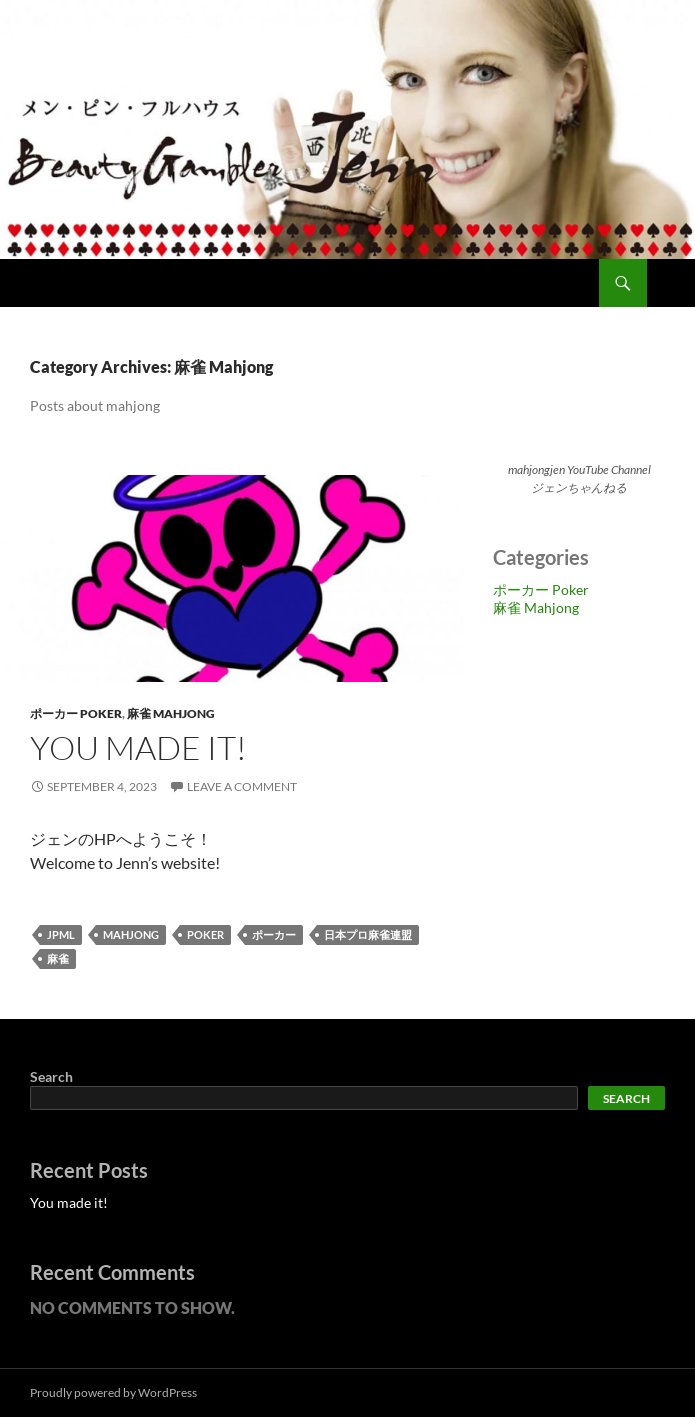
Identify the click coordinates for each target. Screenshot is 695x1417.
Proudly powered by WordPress (113, 1392)
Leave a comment (242, 786)
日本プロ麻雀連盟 (368, 934)
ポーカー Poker (76, 713)
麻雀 (58, 958)
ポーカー (274, 934)
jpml (61, 934)
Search (51, 1076)
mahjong (131, 934)
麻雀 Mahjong (171, 713)
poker (205, 934)
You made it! (138, 747)
